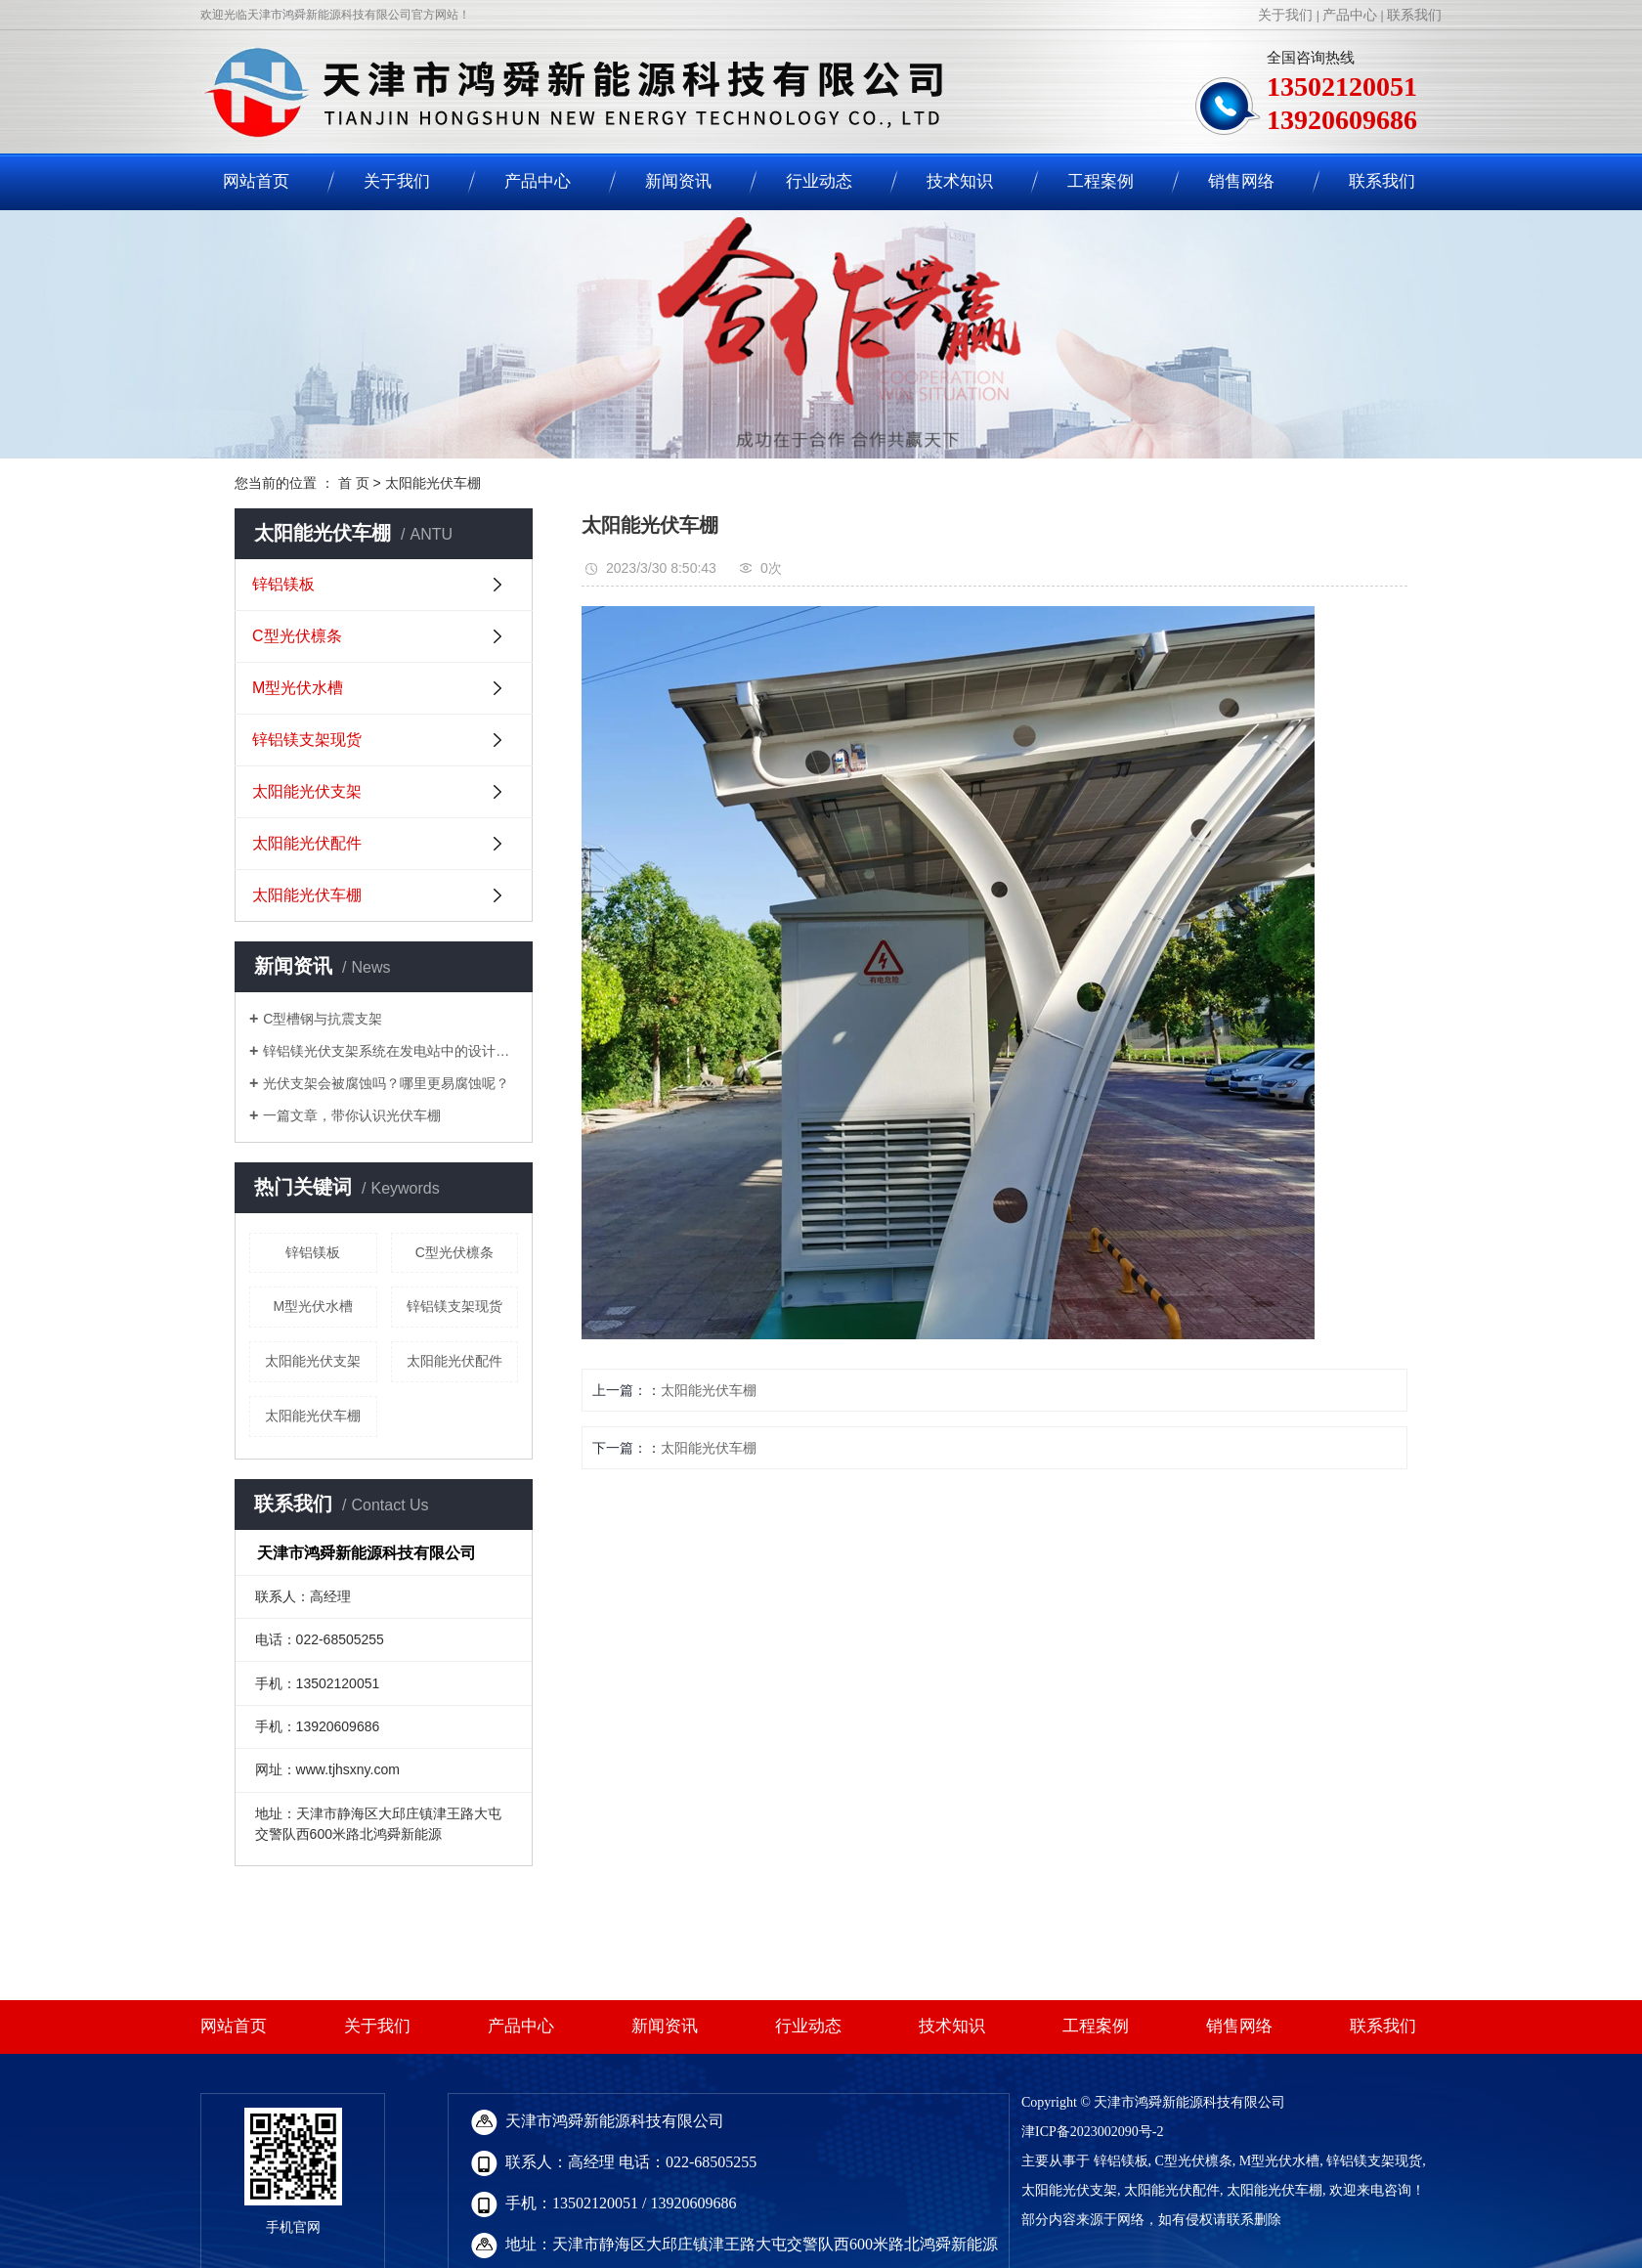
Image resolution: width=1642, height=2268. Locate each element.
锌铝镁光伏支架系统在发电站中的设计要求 (390, 1051)
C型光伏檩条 (297, 636)
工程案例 (1100, 181)
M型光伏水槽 (297, 687)
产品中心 (1349, 14)
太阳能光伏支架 (307, 791)
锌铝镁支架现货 (307, 739)
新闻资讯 (678, 181)
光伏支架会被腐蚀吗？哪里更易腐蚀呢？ (386, 1083)
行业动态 (819, 181)
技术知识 (960, 181)
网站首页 (256, 181)
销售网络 (1241, 181)
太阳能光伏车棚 (433, 483)
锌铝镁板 (283, 584)
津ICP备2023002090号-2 (1092, 2131)
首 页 (353, 483)
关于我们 (1285, 14)
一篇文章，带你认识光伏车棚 (352, 1115)
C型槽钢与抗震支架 (322, 1018)
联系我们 (1414, 14)
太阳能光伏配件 (307, 843)
